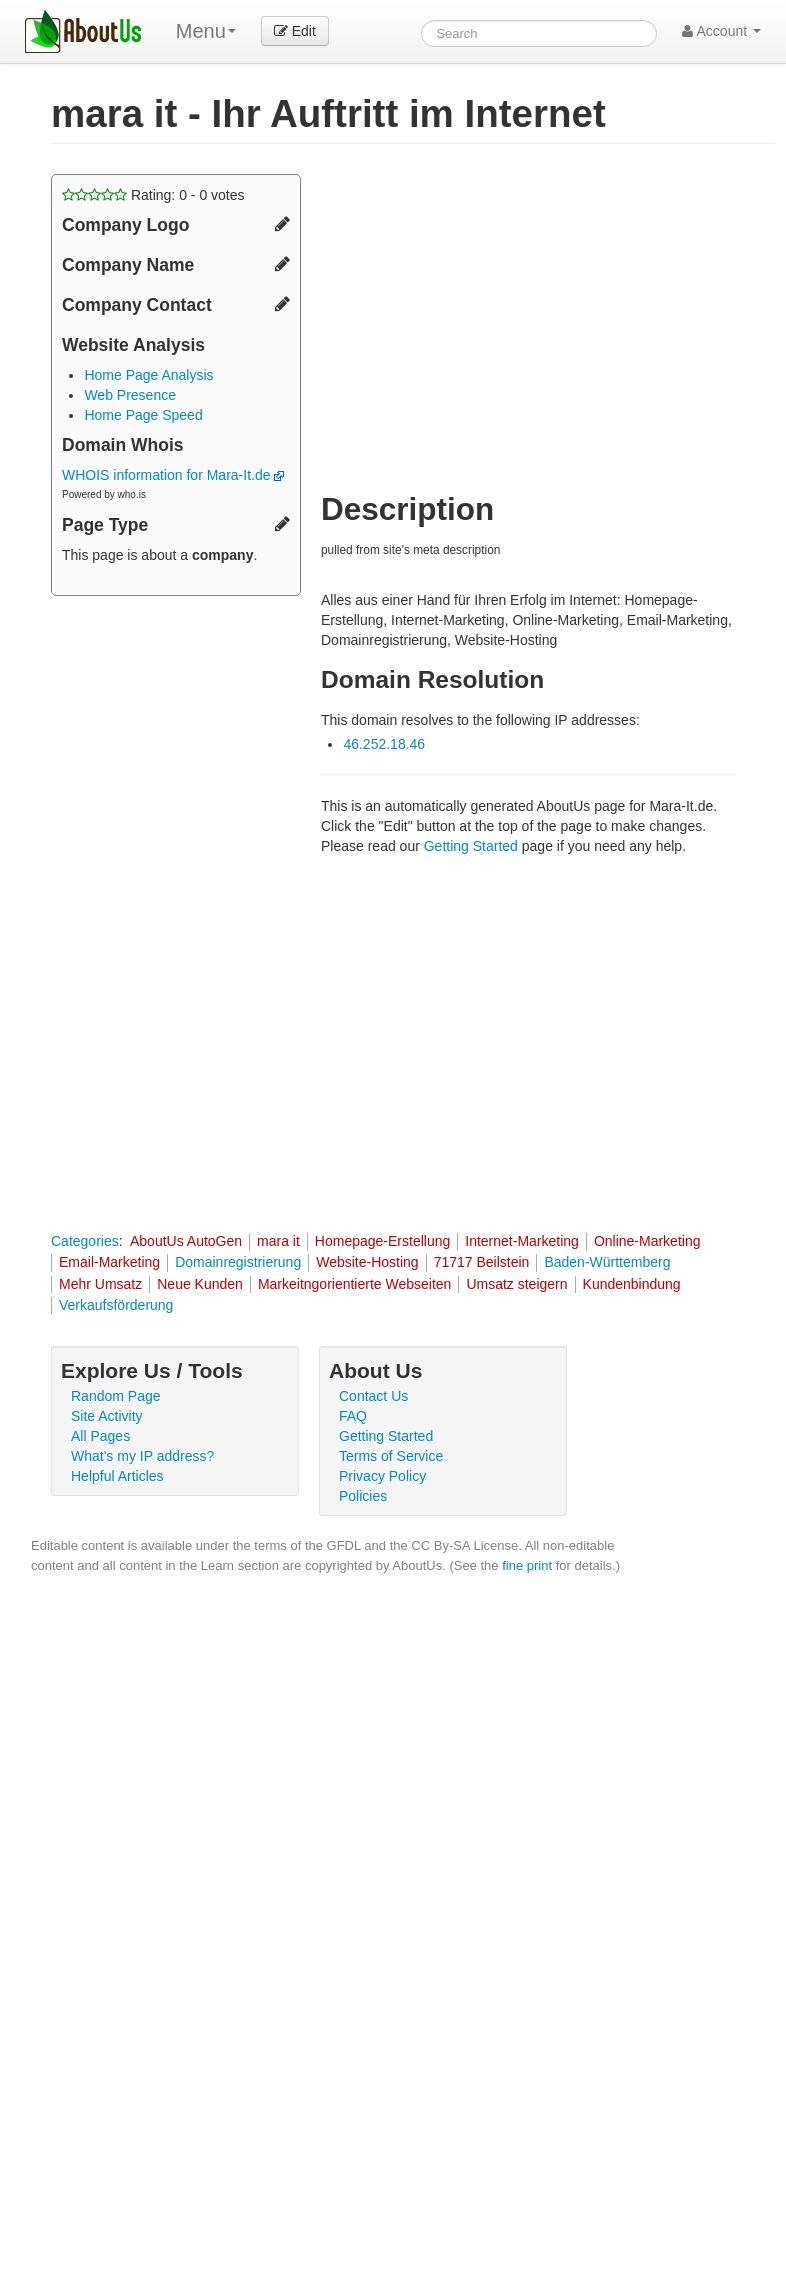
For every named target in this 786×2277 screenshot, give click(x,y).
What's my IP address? (142, 1456)
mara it (278, 1241)
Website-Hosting (367, 1262)
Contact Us (373, 1396)
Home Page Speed (143, 415)
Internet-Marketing (522, 1241)
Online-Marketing (647, 1241)
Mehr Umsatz (100, 1284)
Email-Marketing (109, 1262)
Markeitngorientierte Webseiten (355, 1284)
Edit (295, 31)
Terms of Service (391, 1456)
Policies (363, 1496)
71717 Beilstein (482, 1262)
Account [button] (721, 31)
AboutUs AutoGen (186, 1241)
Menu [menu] (206, 31)
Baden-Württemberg (607, 1262)
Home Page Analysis (148, 375)
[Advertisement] (489, 314)
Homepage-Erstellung (382, 1241)
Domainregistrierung (238, 1262)
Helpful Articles (117, 1476)
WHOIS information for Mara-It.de (173, 475)
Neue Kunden (200, 1284)
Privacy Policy (382, 1476)
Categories (85, 1241)
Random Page (116, 1396)
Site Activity (107, 1416)
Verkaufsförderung (116, 1305)
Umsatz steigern (516, 1284)
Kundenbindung (632, 1284)
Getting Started (471, 846)
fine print (527, 1565)
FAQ (353, 1416)
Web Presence (130, 395)
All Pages (100, 1436)
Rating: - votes (153, 195)
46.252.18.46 (384, 744)
